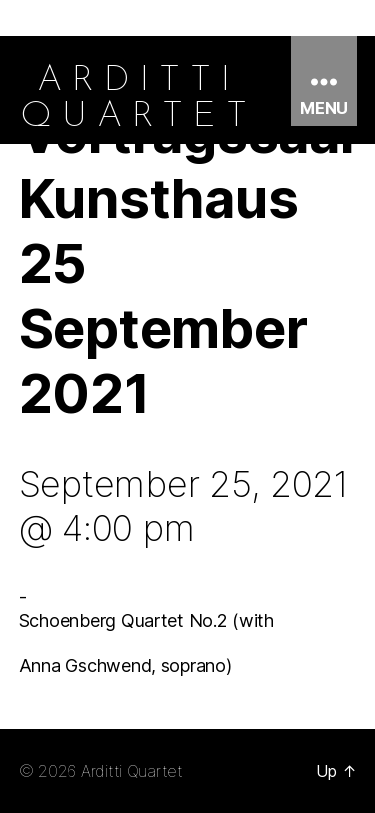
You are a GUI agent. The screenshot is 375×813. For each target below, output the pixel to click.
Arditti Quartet (132, 771)
